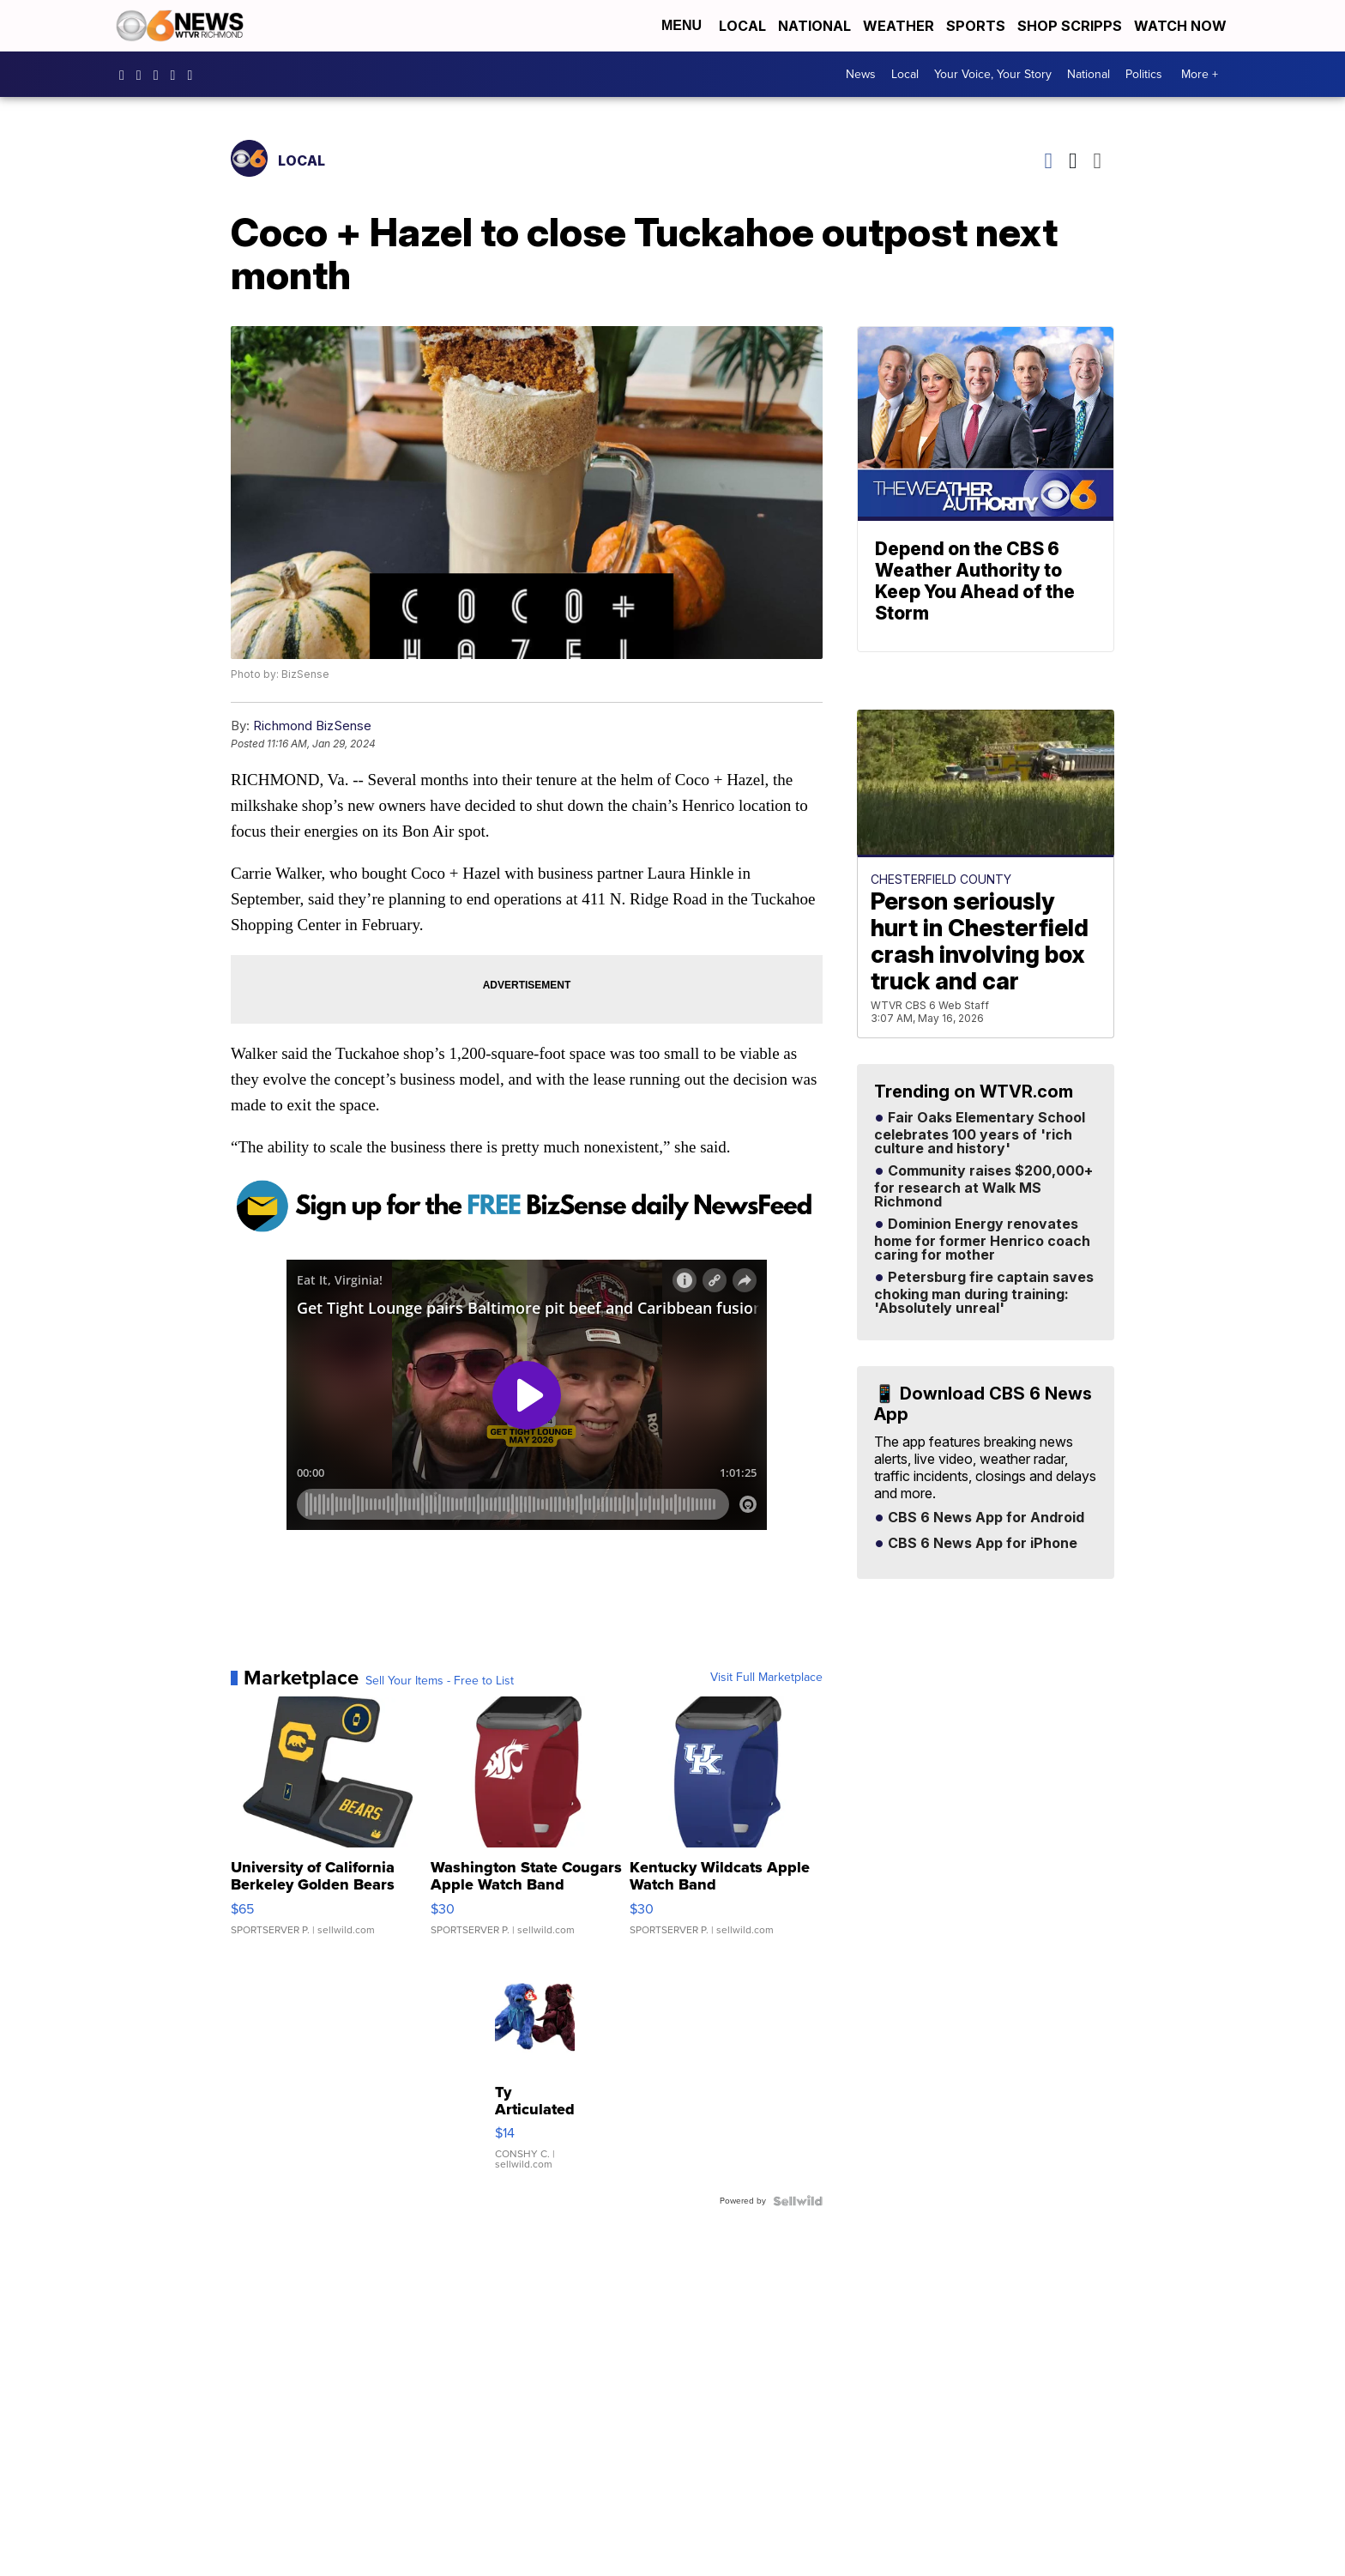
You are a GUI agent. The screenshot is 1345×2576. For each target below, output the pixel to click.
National (814, 25)
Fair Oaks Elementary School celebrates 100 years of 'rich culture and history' (979, 1133)
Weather (898, 25)
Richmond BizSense (312, 725)
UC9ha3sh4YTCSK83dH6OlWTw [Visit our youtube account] (177, 74)
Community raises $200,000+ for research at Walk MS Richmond (983, 1187)
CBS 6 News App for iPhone (980, 1543)
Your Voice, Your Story (993, 74)
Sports (975, 25)
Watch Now (1182, 25)
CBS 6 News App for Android (984, 1518)
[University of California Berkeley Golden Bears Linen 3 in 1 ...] (327, 1824)
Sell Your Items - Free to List (439, 1681)
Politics (1143, 74)
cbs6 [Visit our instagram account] (143, 74)
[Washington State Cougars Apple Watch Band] (527, 1824)
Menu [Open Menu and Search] (681, 25)
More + (1199, 74)
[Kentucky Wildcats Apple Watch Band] (726, 1824)
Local (742, 25)
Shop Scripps (1069, 25)
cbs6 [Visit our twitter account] (160, 74)
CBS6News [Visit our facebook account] (126, 74)
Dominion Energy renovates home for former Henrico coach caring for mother (982, 1240)
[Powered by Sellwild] (798, 2201)
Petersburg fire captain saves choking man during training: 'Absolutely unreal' (984, 1293)
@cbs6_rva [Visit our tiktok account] (194, 74)
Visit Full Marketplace (766, 1678)
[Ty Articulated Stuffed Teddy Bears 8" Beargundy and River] (535, 2069)
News (861, 74)
